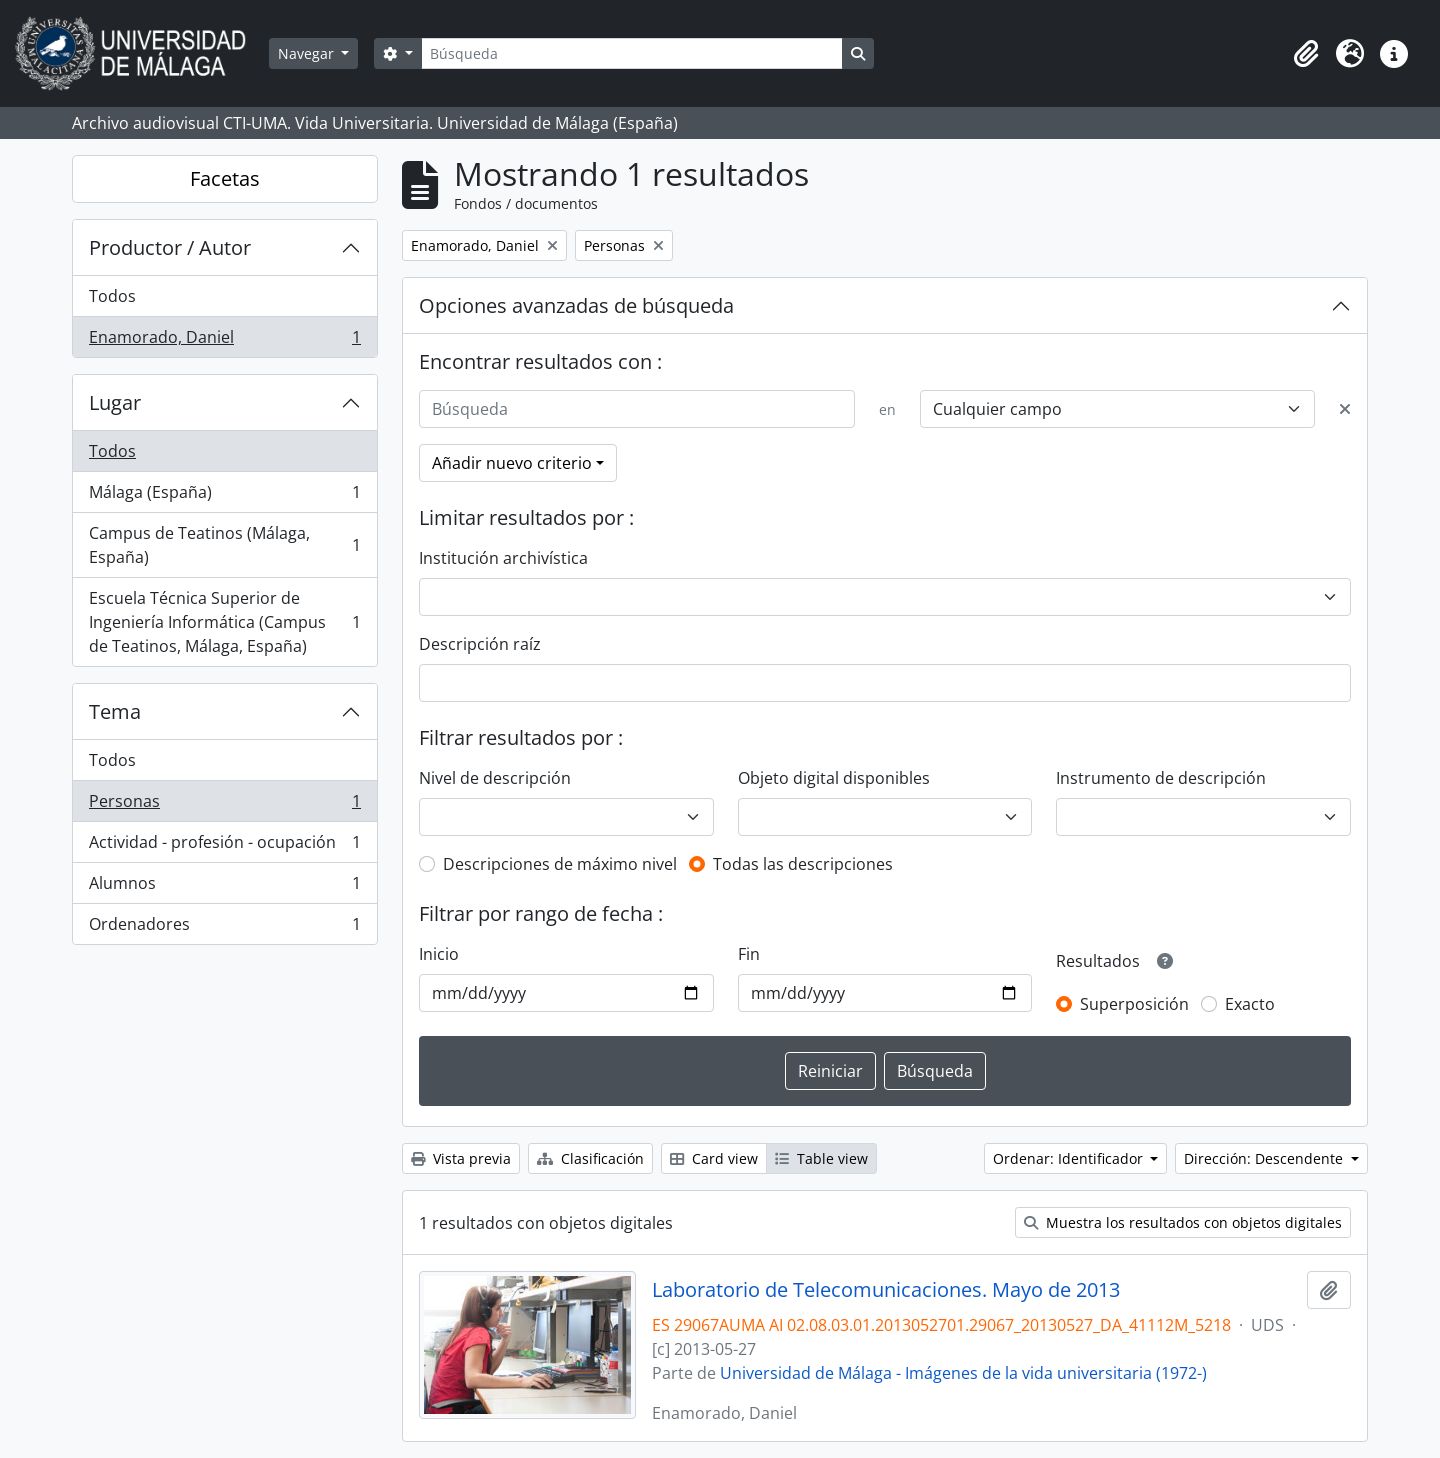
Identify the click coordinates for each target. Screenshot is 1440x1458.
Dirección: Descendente (1265, 1158)
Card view (714, 1158)
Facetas (225, 178)
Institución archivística (503, 558)
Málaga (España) (224, 496)
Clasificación (590, 1158)
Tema (115, 711)
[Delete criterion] (1345, 409)
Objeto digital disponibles (834, 778)
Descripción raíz (480, 644)
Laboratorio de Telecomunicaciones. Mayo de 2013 (886, 1290)
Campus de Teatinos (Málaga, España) (224, 545)
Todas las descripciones (803, 864)
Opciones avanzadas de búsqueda (576, 305)
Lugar (115, 402)
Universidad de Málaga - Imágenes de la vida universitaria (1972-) (963, 1373)
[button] (1306, 54)
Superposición (1134, 1004)
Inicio (439, 954)
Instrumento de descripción (1161, 778)
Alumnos (224, 887)
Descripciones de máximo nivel (560, 864)
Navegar (308, 53)
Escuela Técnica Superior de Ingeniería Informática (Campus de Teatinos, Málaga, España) (224, 622)
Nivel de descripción (495, 778)
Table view (821, 1158)
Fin (749, 954)
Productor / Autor (170, 247)
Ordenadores (224, 928)
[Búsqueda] (632, 53)
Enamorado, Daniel (224, 341)
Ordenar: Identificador (1070, 1158)
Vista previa (461, 1158)
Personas (224, 805)
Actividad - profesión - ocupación (224, 846)
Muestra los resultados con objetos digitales (1183, 1222)
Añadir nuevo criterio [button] (512, 463)
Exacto (1250, 1004)
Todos (112, 296)
